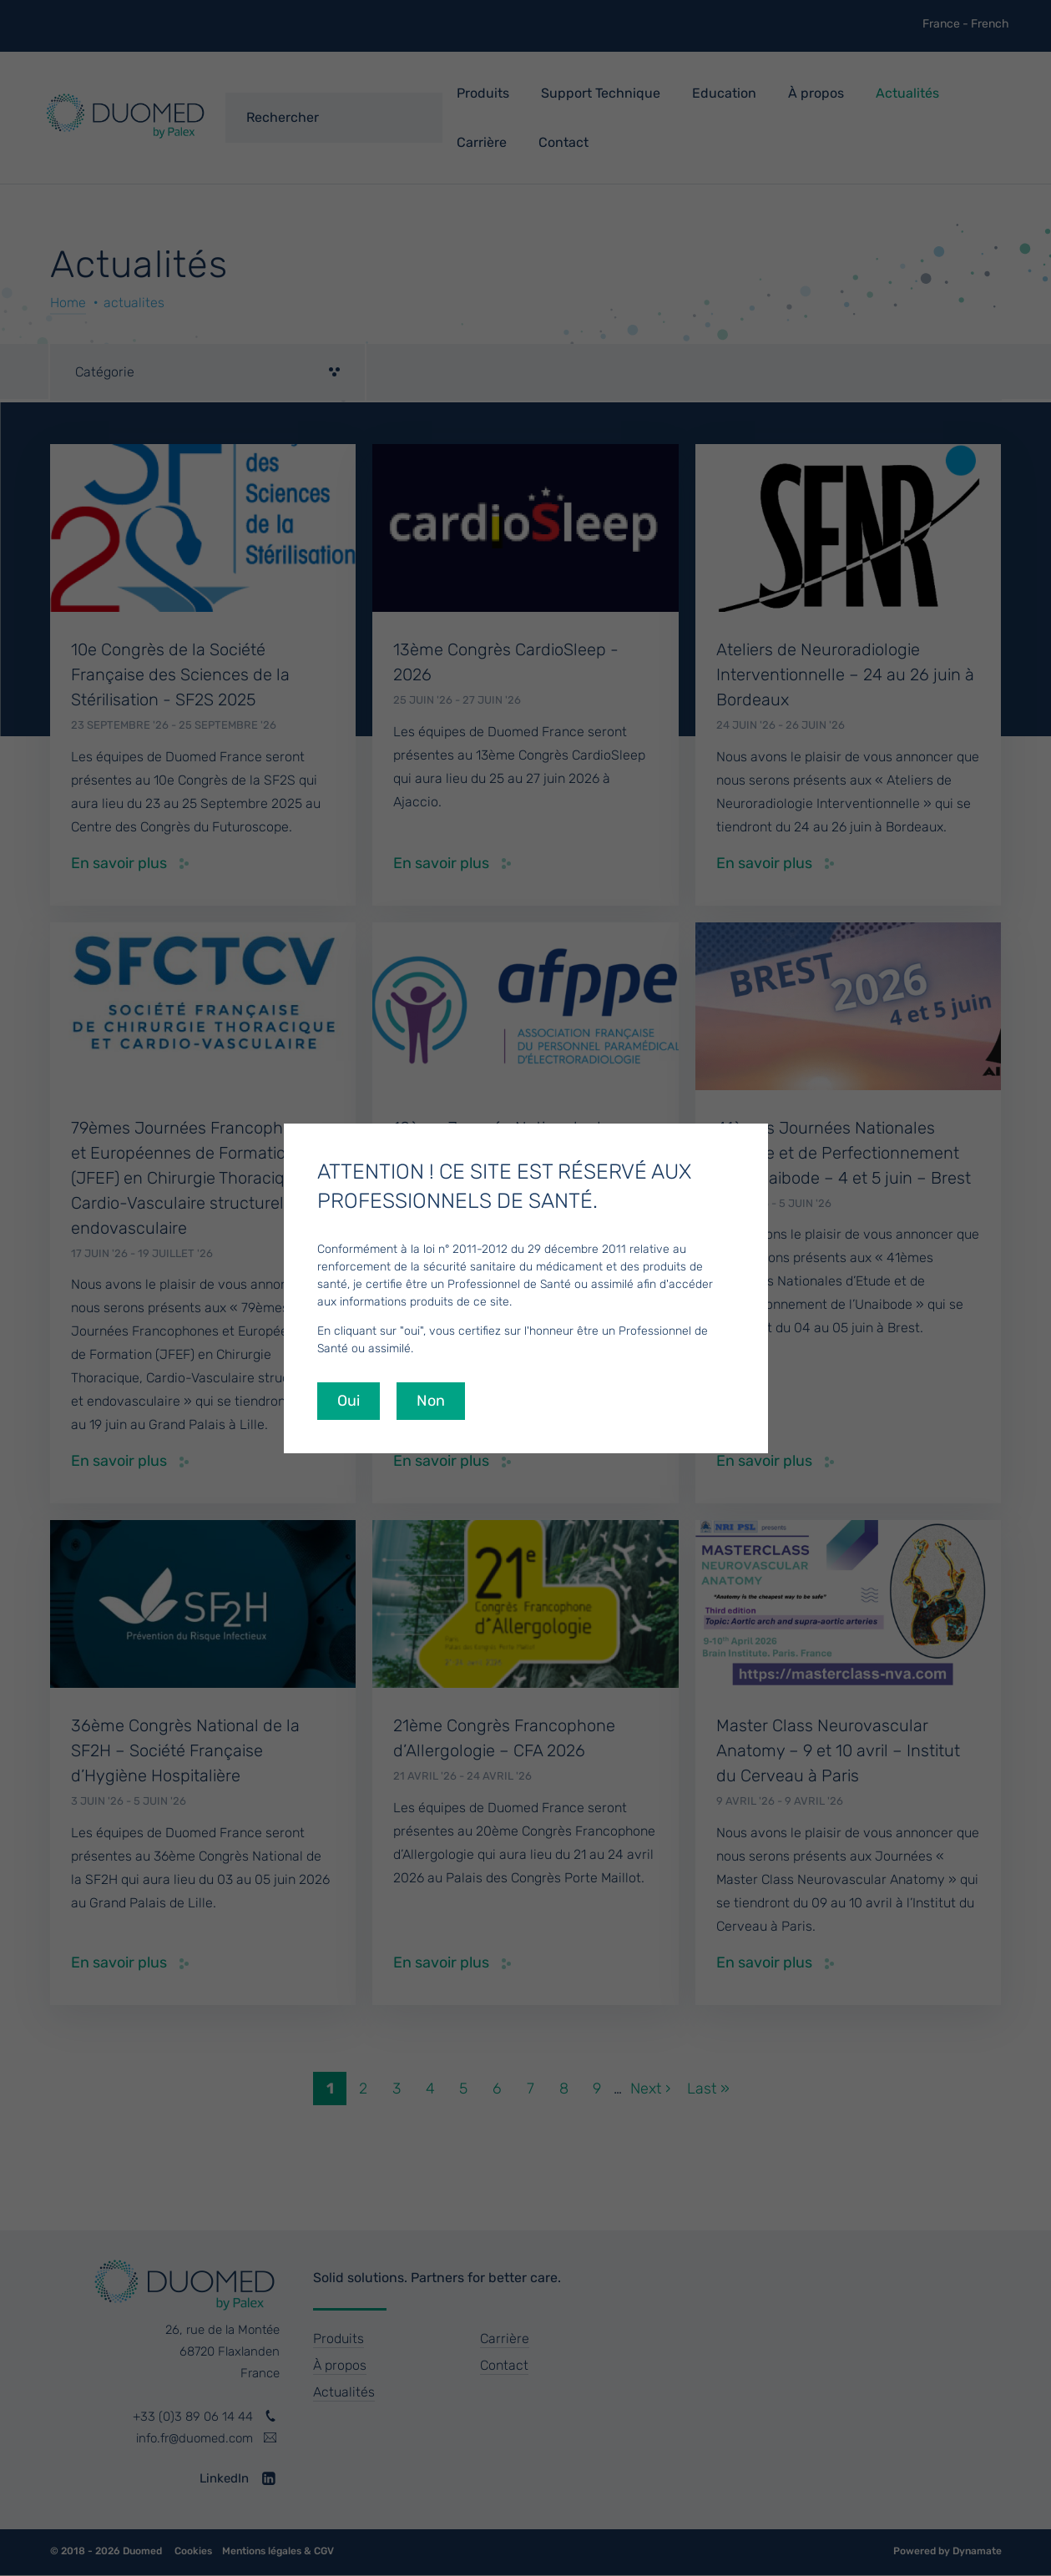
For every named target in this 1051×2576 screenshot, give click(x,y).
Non (431, 1401)
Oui (348, 1401)
